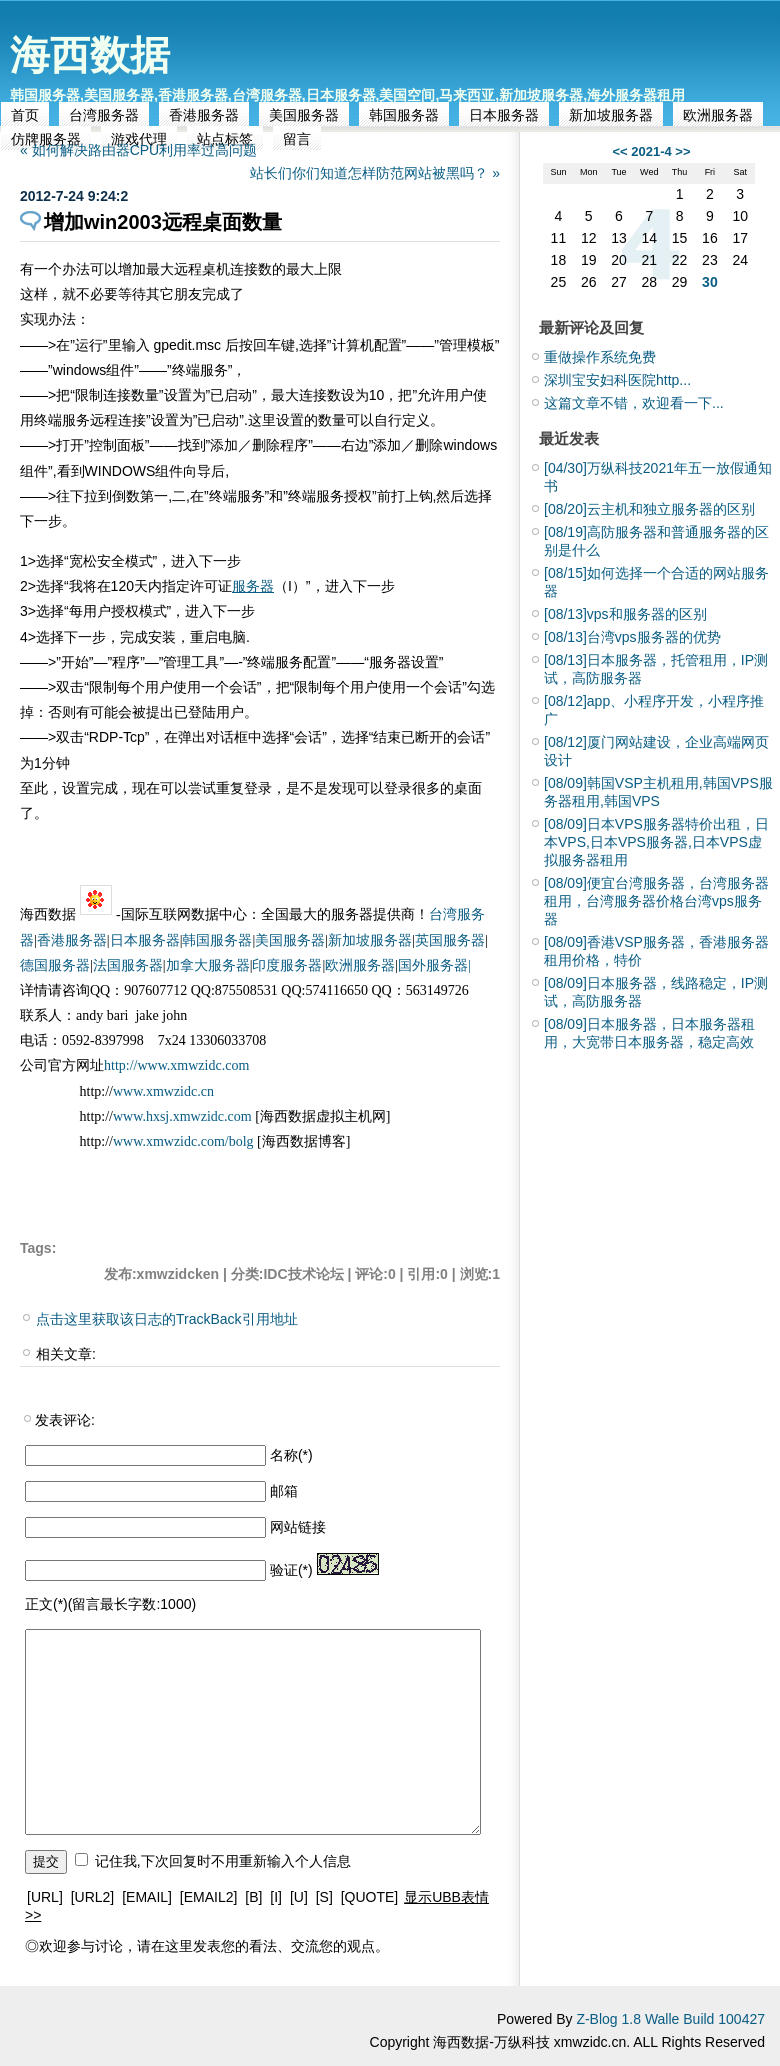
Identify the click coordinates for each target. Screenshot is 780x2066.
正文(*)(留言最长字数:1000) (110, 1604)
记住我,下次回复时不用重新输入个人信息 (223, 1861)
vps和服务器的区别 (625, 614)
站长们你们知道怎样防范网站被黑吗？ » (375, 173)
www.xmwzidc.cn (163, 1091)
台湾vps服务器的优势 (632, 637)
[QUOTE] (370, 1897)
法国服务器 (128, 965)
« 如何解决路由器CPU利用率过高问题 (138, 150)
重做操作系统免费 (600, 357)
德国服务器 (55, 965)
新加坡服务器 (611, 115)
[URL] (45, 1897)
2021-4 (651, 151)
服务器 (253, 586)
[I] (276, 1897)
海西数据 (90, 55)
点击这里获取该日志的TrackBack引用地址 (167, 1319)
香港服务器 (204, 115)
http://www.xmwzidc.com (176, 1065)
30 (710, 282)
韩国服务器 (404, 115)
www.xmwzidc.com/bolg (183, 1141)
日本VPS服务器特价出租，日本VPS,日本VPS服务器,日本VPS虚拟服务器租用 (656, 842)
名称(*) (291, 1455)
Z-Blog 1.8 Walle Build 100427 (670, 2019)
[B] (253, 1897)
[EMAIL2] (209, 1897)
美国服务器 (304, 115)
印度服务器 (287, 965)
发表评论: (65, 1420)
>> (682, 151)
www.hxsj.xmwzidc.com (184, 1116)
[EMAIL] (147, 1897)
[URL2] (93, 1897)
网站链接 (298, 1527)
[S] (324, 1897)
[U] (299, 1897)
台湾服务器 (104, 115)
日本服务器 (504, 115)
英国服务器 (450, 940)
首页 (25, 115)
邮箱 (284, 1491)
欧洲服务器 (718, 115)
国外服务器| (434, 965)
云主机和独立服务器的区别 (649, 509)
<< (619, 151)
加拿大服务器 (208, 965)
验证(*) (291, 1570)
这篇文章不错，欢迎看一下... (634, 403)
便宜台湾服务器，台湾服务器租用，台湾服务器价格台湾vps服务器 (656, 901)
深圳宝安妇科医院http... (617, 380)
